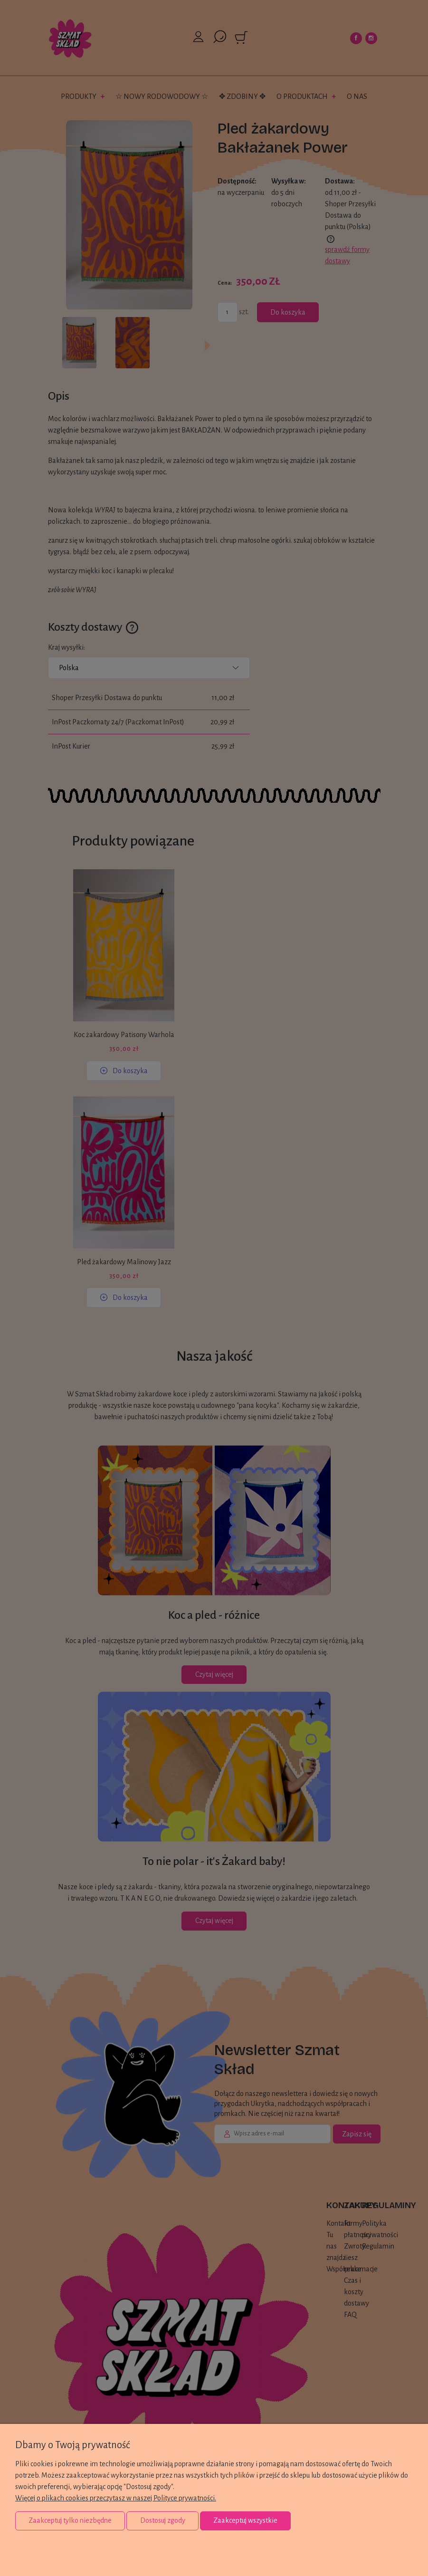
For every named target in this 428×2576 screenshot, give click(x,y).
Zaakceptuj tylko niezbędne (70, 2520)
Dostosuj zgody (162, 2520)
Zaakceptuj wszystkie (245, 2520)
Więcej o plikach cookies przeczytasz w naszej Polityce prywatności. (115, 2498)
